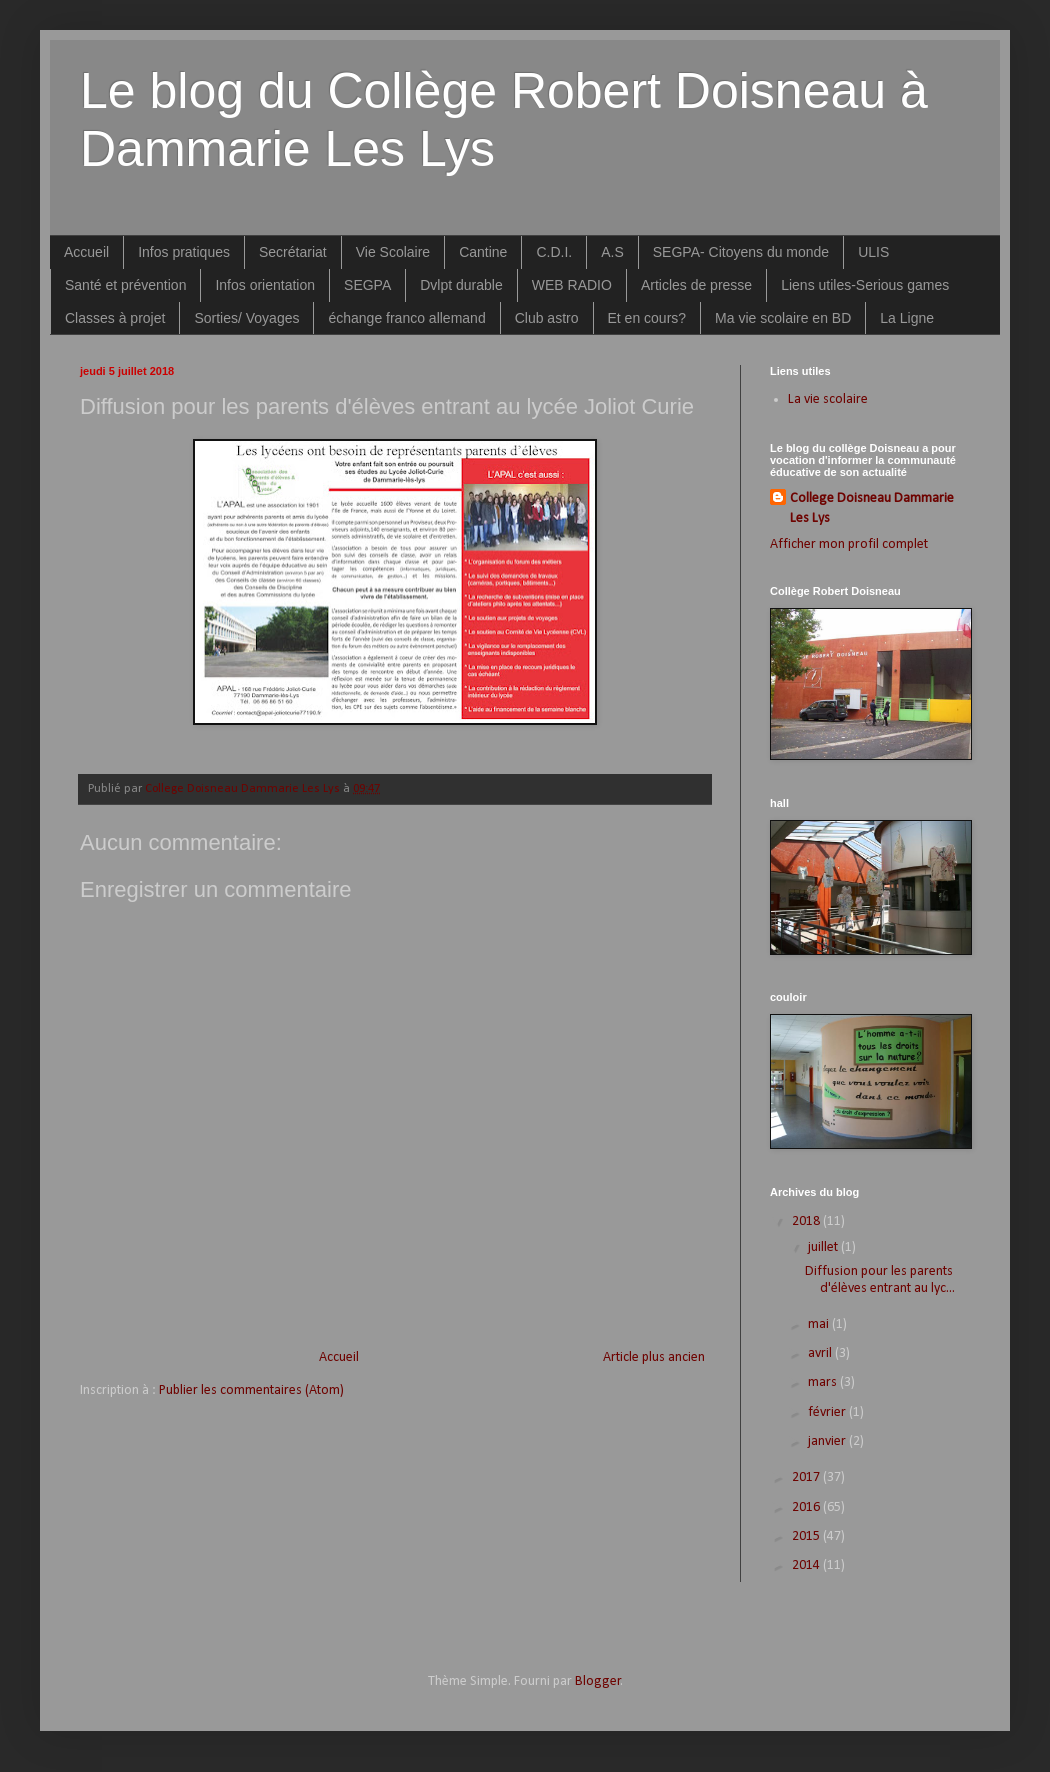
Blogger (598, 1681)
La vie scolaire (828, 399)
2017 (807, 1477)
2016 (807, 1507)
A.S (612, 252)
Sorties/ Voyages (246, 318)
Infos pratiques (184, 252)
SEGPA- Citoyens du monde (741, 252)
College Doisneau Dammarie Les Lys (872, 508)
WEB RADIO (572, 285)
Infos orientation (265, 285)
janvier (828, 1441)
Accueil (86, 252)
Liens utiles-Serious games (865, 285)
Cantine (483, 252)
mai (820, 1324)
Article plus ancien (654, 1357)
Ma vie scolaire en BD (783, 318)
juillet (824, 1247)
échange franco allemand (406, 318)
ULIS (873, 252)
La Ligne (907, 318)
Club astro (547, 318)
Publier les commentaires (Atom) (251, 1390)
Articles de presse (696, 285)
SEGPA (367, 285)
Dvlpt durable (461, 285)
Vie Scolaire (393, 252)
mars (824, 1382)
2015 (807, 1536)
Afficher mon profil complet (849, 544)
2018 (807, 1221)
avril (821, 1353)
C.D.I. (554, 252)
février (828, 1412)
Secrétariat (293, 252)
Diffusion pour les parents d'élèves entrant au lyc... (880, 1280)
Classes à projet (115, 318)
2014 (807, 1565)
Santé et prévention (125, 285)
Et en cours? (647, 318)
